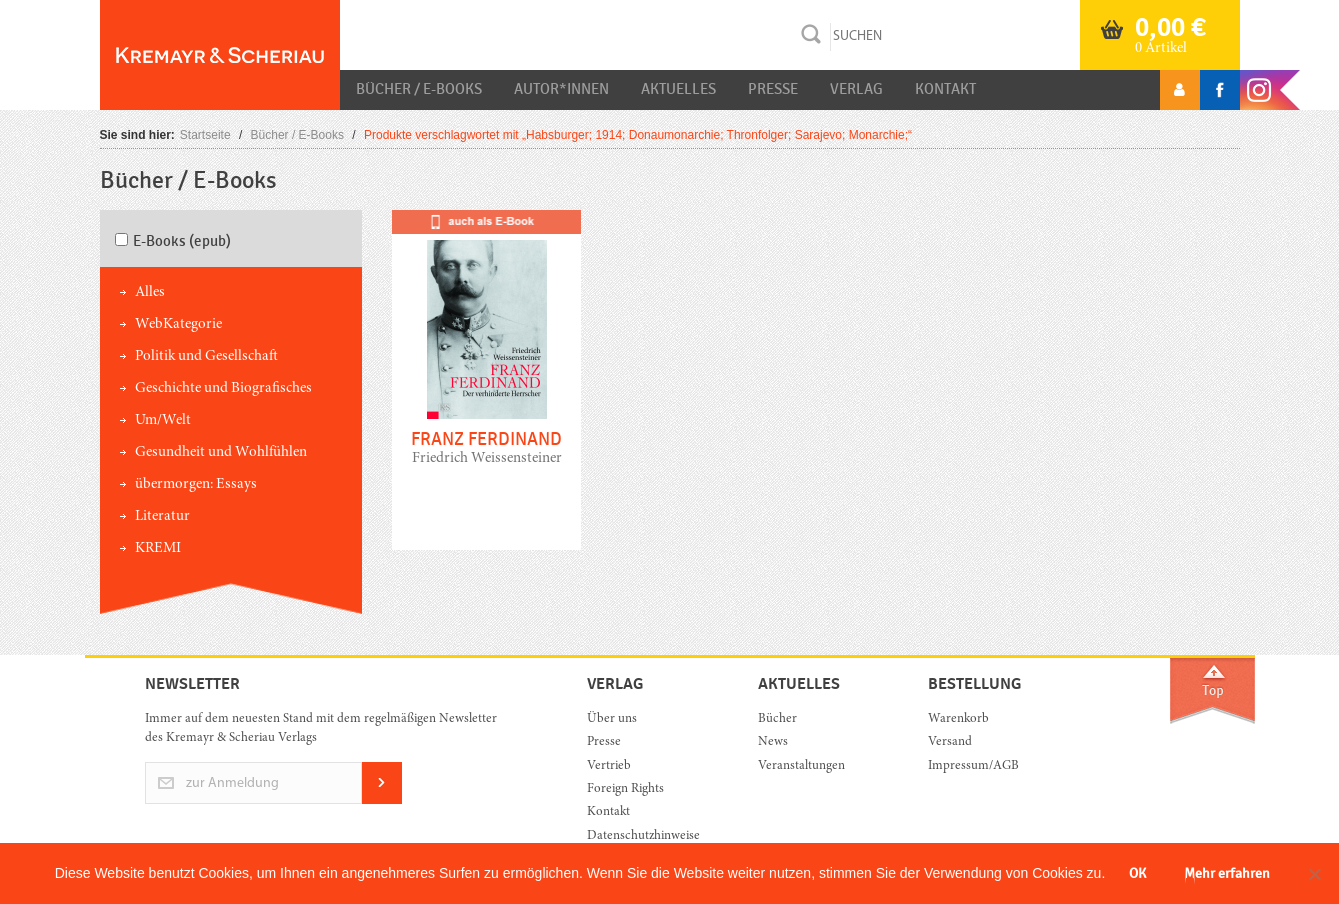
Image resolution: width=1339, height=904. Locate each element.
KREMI (158, 548)
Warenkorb (958, 719)
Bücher (777, 719)
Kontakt (945, 89)
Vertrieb (609, 766)
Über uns (612, 719)
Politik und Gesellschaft (206, 356)
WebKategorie (178, 324)
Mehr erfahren (1227, 873)
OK (1137, 873)
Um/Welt (163, 420)
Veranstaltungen (801, 766)
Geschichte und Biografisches (223, 388)
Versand (950, 742)
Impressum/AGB (973, 766)
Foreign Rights (625, 789)
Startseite (205, 135)
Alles (150, 292)
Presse (773, 89)
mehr (486, 395)
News (773, 742)
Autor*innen (561, 89)
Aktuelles (678, 89)
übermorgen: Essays (196, 484)
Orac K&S (220, 55)
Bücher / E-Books (419, 89)
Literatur (162, 516)
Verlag (856, 89)
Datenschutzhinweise (643, 836)
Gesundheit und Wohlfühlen (221, 452)
